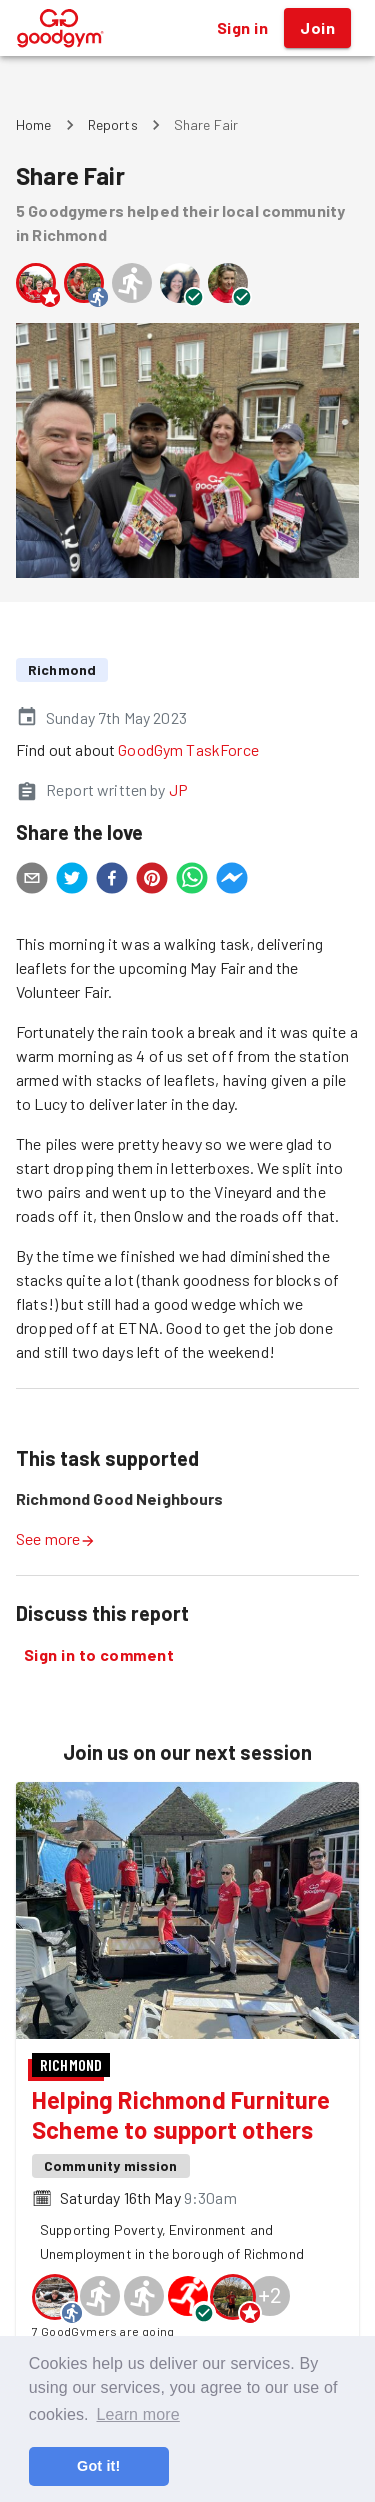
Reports (113, 124)
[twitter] (72, 881)
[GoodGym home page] (60, 25)
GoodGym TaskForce (188, 749)
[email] (32, 881)
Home (34, 124)
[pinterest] (152, 881)
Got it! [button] (98, 2466)
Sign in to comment (99, 1655)
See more (56, 1538)
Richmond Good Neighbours (120, 1498)
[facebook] (112, 881)
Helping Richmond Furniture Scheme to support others (181, 2114)
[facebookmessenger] (232, 881)
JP (178, 789)
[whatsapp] (192, 881)
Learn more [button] (137, 2414)
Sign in (242, 28)
